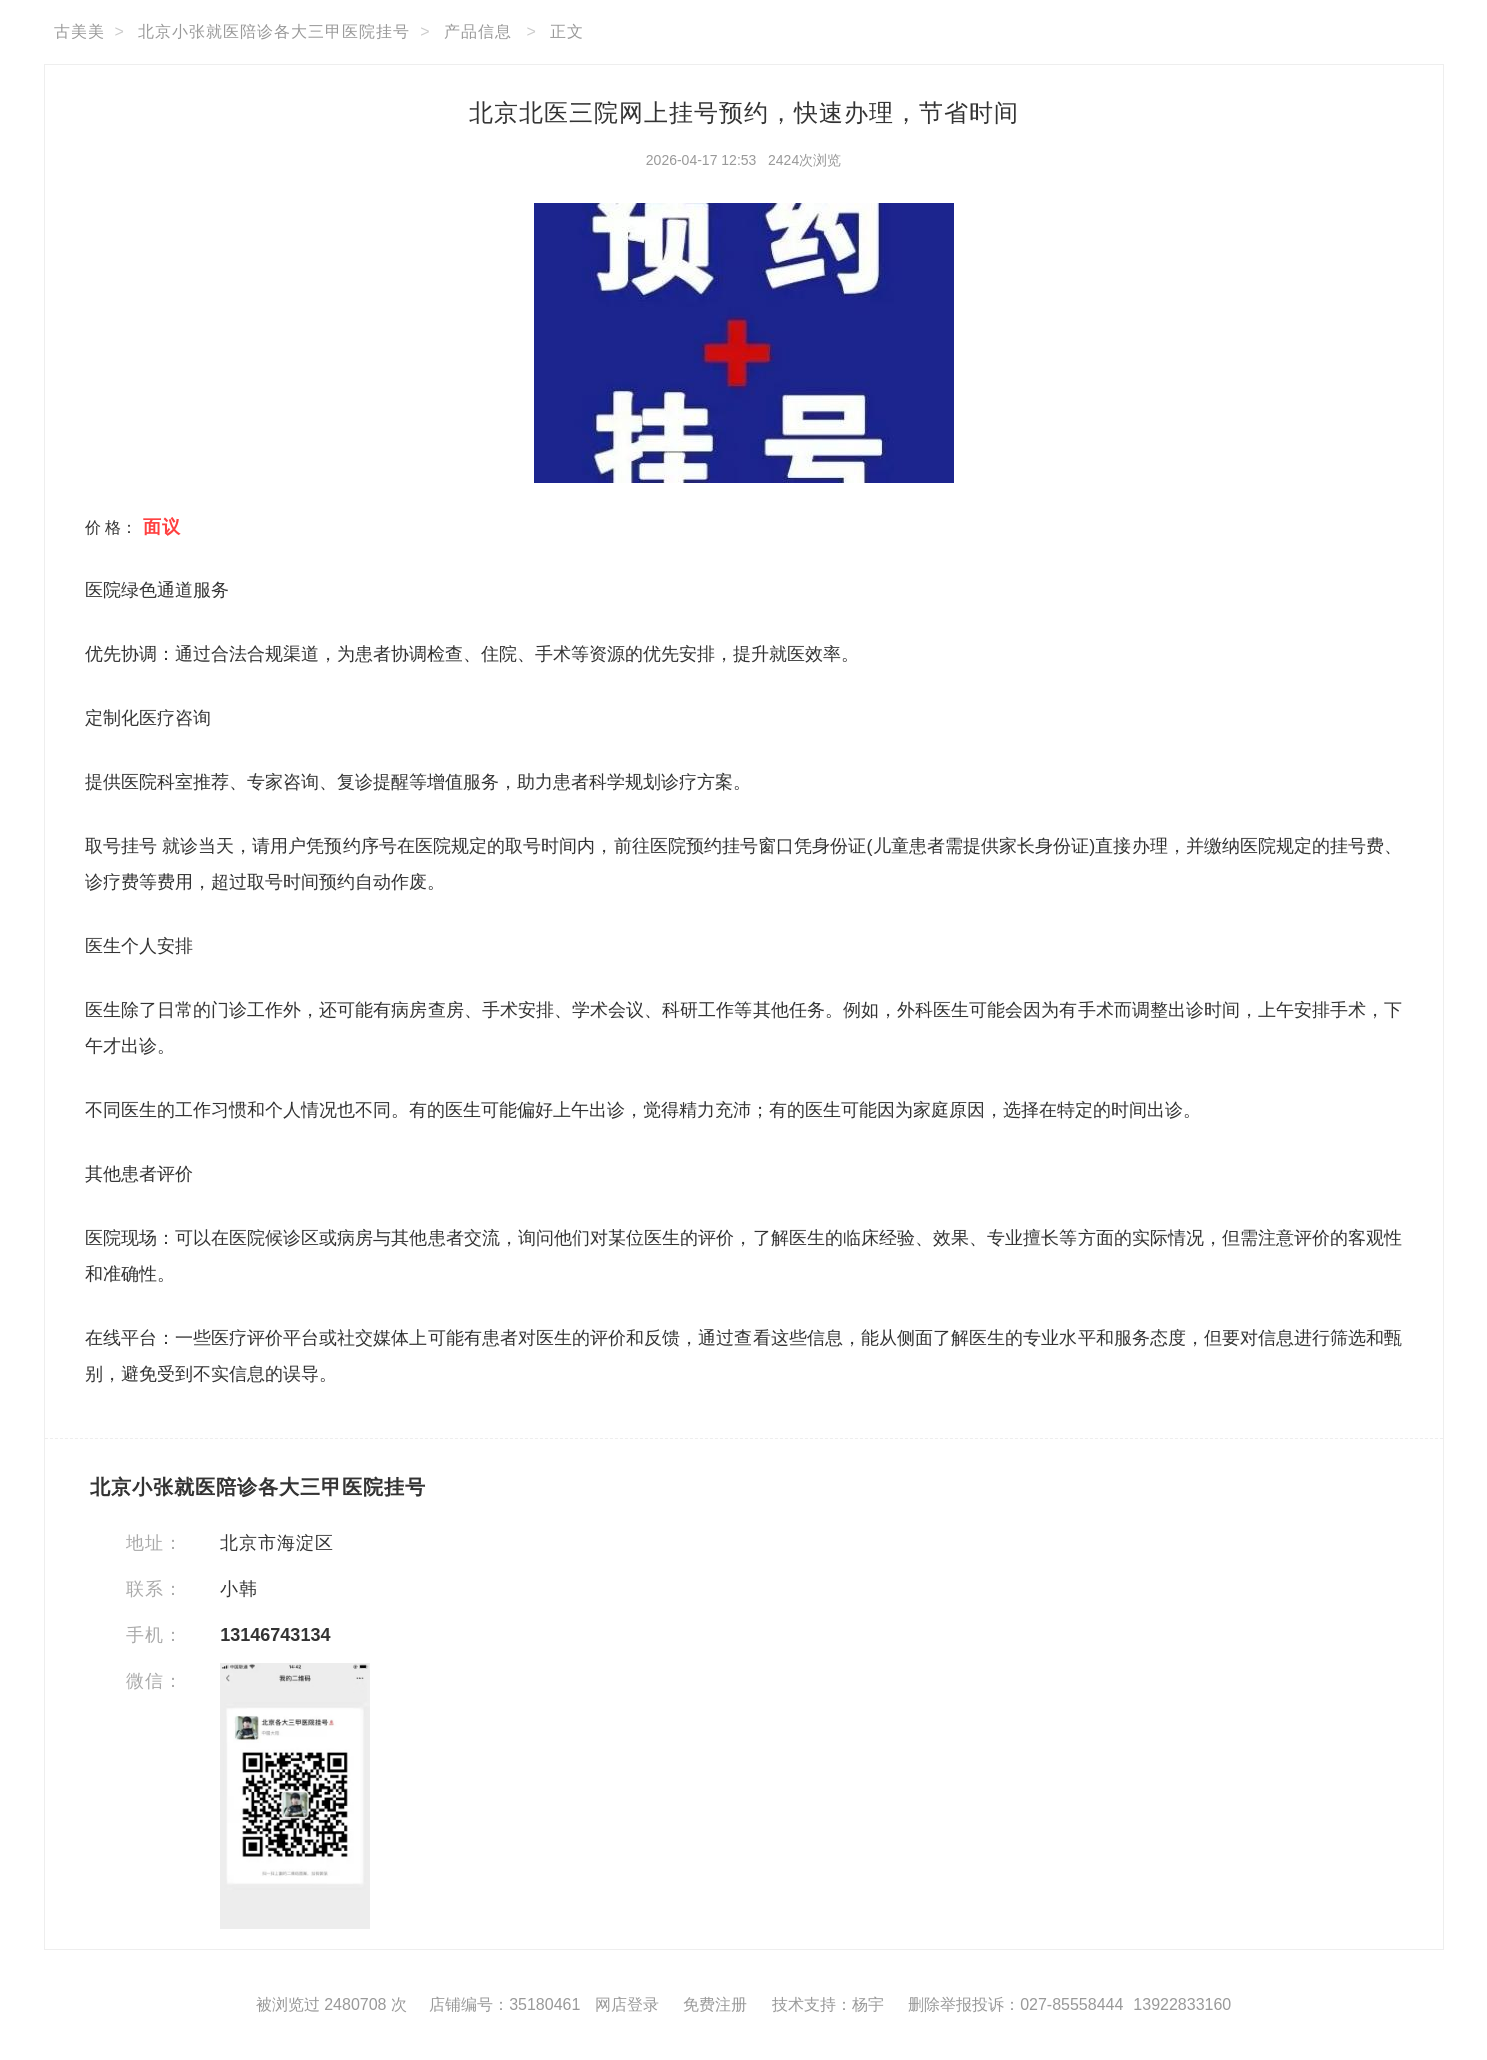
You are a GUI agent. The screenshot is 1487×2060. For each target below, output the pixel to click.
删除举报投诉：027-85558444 (1015, 2004)
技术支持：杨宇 (828, 2004)
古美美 (79, 31)
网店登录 (627, 2004)
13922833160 (1182, 2004)
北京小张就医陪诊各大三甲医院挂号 (274, 31)
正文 (567, 31)
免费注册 (715, 2004)
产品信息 (478, 31)
